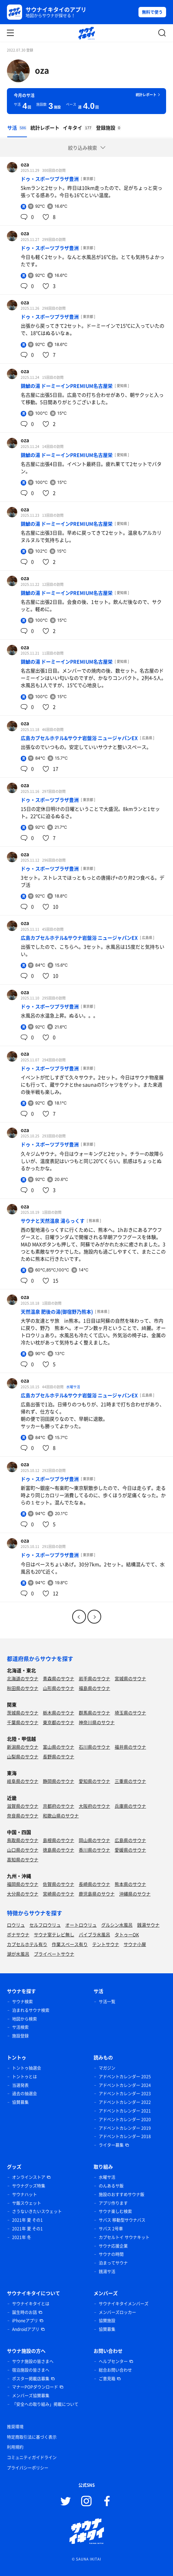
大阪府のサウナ (94, 1806)
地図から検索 (24, 2019)
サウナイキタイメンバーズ (123, 2304)
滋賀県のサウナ (22, 1806)
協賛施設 (107, 2321)
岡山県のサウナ (94, 1840)
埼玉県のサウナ (130, 1712)
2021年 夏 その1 (27, 2220)
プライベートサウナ (54, 1953)
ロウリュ (16, 1924)
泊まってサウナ (113, 2263)
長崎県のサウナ (94, 1884)
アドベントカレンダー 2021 (125, 2111)
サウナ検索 (22, 2002)
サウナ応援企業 (113, 2246)
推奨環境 (15, 2427)
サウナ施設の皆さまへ (33, 2361)
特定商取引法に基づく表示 (32, 2437)
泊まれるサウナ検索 (30, 2010)
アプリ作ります (113, 2203)
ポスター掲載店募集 (30, 2379)
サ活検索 (20, 2027)
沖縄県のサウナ (135, 1893)
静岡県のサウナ (58, 1781)
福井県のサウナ (130, 1746)
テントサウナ (105, 1944)
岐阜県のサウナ (22, 1781)
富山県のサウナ (58, 1746)
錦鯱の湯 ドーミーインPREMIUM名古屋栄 (67, 385)
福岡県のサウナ (22, 1884)
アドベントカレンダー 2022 (125, 2102)
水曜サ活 (73, 1386)
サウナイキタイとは (30, 2304)
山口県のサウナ (22, 1849)
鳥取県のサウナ (22, 1840)
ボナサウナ (18, 1934)
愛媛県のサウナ (130, 1849)
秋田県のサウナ (22, 1688)
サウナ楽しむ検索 (115, 2211)
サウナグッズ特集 (28, 2186)
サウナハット (24, 2194)
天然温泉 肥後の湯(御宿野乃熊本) (57, 1311)
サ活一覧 (107, 2002)
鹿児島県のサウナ (97, 1893)
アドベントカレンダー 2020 (125, 2119)
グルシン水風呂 (117, 1924)
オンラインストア (28, 2177)
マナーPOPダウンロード (35, 2387)
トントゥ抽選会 (26, 2068)
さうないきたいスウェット (37, 2211)
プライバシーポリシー (27, 2468)
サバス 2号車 (111, 2229)
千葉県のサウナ (22, 1722)
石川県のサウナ (94, 1746)
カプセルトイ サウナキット (124, 2237)
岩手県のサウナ (94, 1678)
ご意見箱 (107, 2379)
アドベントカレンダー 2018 (125, 2136)
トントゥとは (24, 2077)
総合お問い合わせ (115, 2370)
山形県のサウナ (58, 1688)
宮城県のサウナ (130, 1678)
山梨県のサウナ (22, 1756)
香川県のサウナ (94, 1849)
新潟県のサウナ (22, 1746)
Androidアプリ (25, 2329)
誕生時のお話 (24, 2312)
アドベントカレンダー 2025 (125, 2077)
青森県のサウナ (58, 1678)
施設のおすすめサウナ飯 (121, 2194)
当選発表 (20, 2085)
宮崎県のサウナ (58, 1893)
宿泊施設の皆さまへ (30, 2370)
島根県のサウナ (58, 1840)
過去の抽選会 (24, 2093)
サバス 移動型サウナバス (122, 2220)
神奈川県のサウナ (97, 1722)
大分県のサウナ (22, 1893)
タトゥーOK (127, 1934)
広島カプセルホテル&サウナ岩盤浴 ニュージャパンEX (79, 737)
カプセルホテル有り (27, 1944)
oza (42, 70)
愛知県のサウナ (94, 1781)
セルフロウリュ (45, 1924)
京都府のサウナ (58, 1806)
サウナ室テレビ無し (54, 1934)
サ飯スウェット (26, 2203)
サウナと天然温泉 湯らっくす (53, 1220)
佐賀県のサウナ (58, 1884)
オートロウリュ (81, 1924)
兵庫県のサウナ (130, 1806)
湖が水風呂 (18, 1953)
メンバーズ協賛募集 (30, 2395)
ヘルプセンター (113, 2361)
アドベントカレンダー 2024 (125, 2085)
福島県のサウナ (94, 1688)
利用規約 (15, 2447)
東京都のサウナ (58, 1722)
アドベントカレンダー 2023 (125, 2093)
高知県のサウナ (22, 1859)
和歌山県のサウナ (61, 1815)
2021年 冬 (21, 2237)
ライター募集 (111, 2145)
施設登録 (20, 2036)
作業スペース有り (70, 1944)
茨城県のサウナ (22, 1712)
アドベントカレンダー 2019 (125, 2128)
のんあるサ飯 (111, 2186)
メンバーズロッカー (117, 2312)
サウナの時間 (111, 2254)
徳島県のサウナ (58, 1849)
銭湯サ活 (107, 2271)
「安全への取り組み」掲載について (45, 2404)
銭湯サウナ (148, 1924)
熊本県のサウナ (130, 1884)
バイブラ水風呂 (94, 1934)
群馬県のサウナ (94, 1712)
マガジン (107, 2068)
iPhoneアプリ (25, 2321)
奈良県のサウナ (22, 1815)
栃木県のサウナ (58, 1712)
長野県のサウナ (58, 1756)
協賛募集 (20, 2102)
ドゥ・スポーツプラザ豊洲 (50, 178)
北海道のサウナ (22, 1678)
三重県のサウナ (130, 1781)
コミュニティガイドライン (32, 2457)
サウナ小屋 (135, 1944)
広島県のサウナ (130, 1840)
